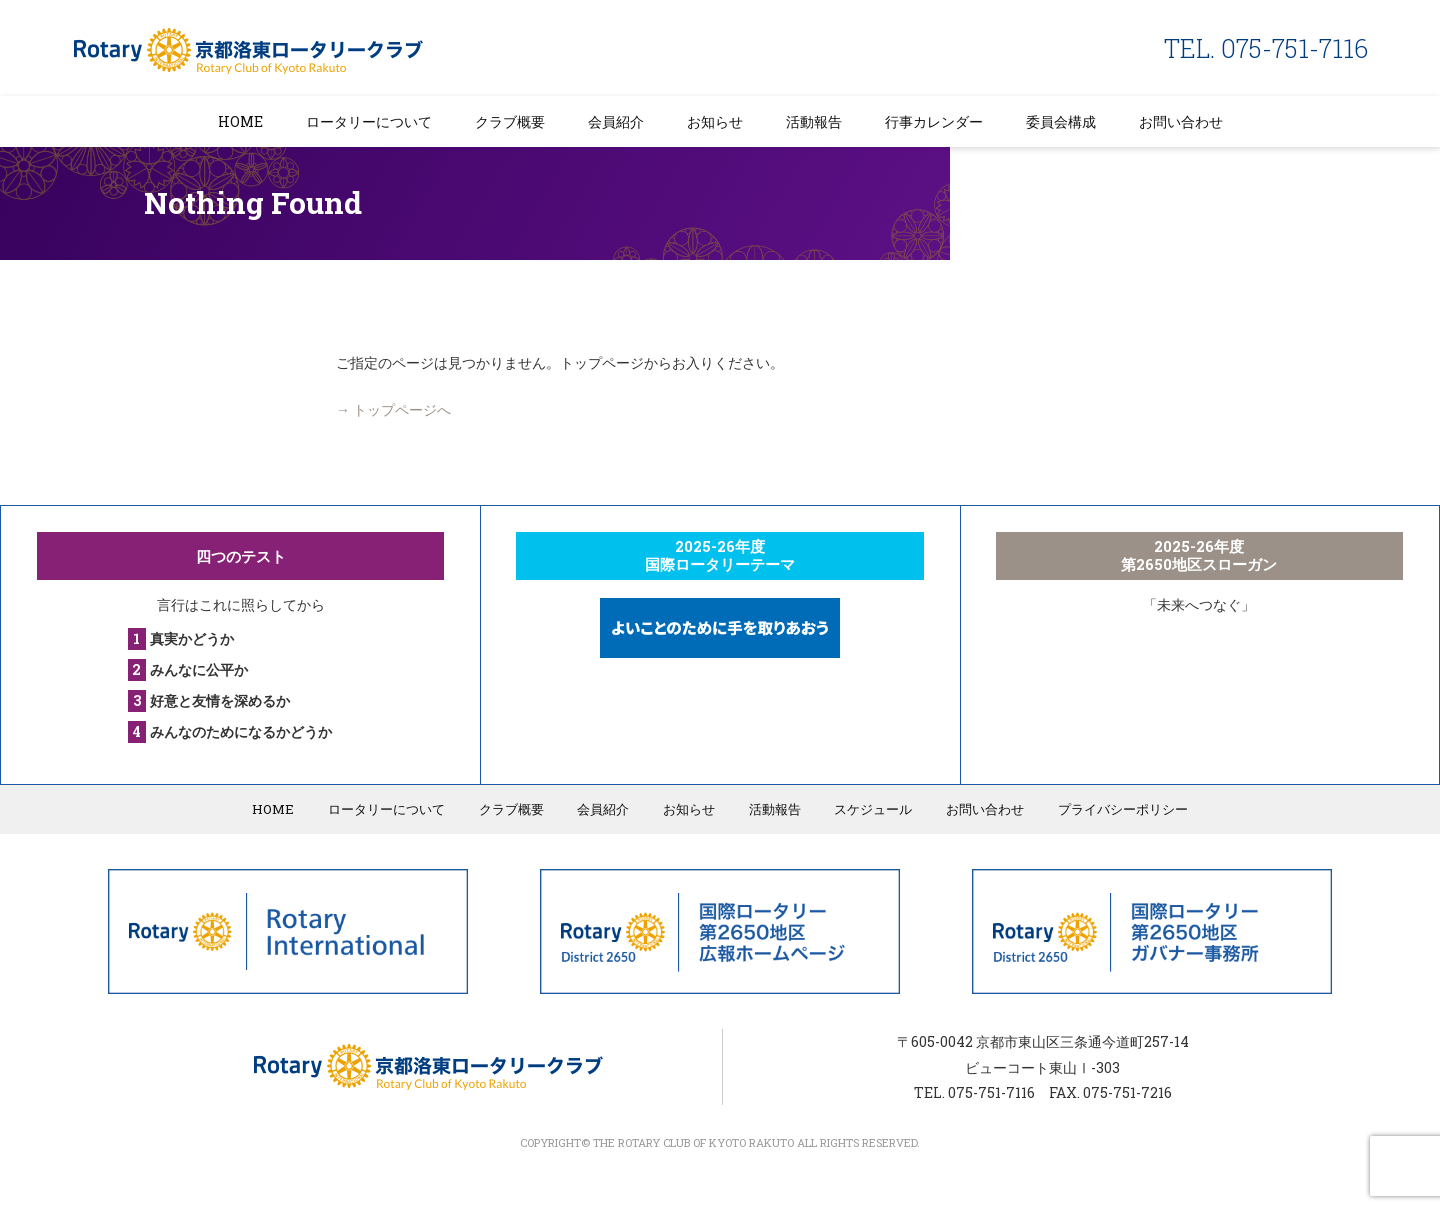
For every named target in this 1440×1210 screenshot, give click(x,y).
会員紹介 (616, 121)
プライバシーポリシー (1120, 809)
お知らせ (715, 121)
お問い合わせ (1181, 121)
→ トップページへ (393, 409)
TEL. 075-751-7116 (1266, 48)
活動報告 (814, 121)
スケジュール (872, 809)
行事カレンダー (934, 121)
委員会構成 (1061, 121)
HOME (240, 121)
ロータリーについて (369, 121)
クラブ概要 (510, 121)
